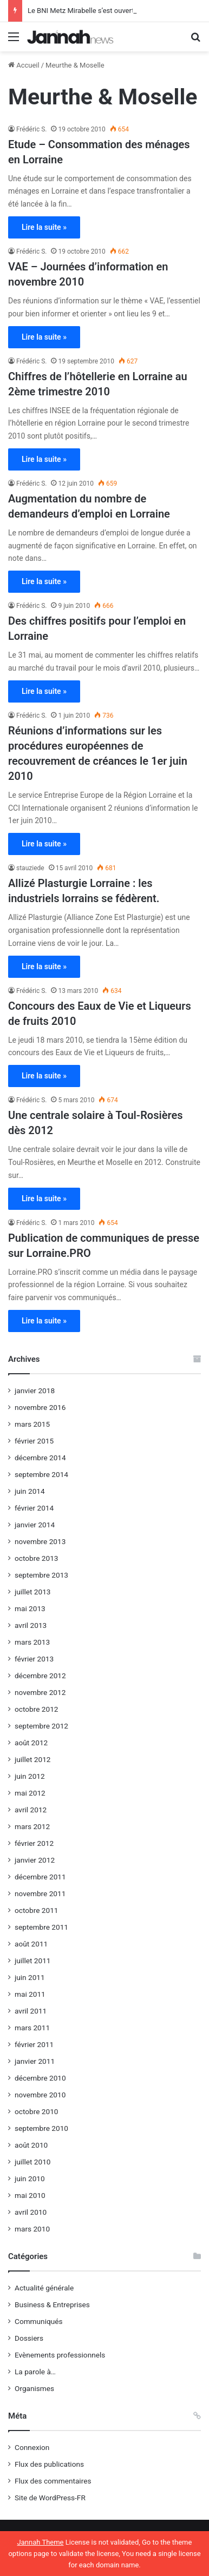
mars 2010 (32, 2228)
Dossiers (29, 2338)
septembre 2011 (41, 1927)
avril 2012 (31, 1809)
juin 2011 (30, 1977)
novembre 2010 (40, 2094)
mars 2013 (32, 1642)
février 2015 (34, 1440)
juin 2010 (30, 2178)
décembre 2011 (40, 1876)
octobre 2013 (36, 1558)
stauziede (30, 868)
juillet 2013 (32, 1591)
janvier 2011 (35, 2061)
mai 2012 (30, 1793)
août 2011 (31, 1943)
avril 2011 (31, 2011)
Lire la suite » (44, 227)
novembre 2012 (40, 1692)
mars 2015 (32, 1424)
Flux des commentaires (53, 2480)
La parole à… (35, 2371)
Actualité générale (44, 2287)
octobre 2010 (36, 2111)
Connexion (32, 2447)
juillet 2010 (32, 2161)
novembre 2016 (40, 1407)
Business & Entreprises (52, 2304)
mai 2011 (30, 1994)
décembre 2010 (40, 2078)
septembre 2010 (41, 2128)
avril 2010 (31, 2212)
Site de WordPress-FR (50, 2497)
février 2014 (34, 1508)
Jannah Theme (40, 2542)
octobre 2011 (36, 1910)
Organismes (34, 2388)
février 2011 (34, 2044)
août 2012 (31, 1742)
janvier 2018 (35, 1390)
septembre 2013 (41, 1575)
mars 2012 (32, 1826)
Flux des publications (49, 2464)
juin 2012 (30, 1776)
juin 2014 (30, 1491)
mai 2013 (30, 1608)
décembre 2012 (40, 1675)
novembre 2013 (40, 1541)
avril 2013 (31, 1625)
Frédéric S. (31, 129)
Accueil (24, 65)
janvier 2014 (35, 1524)
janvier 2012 (35, 1860)
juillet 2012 (32, 1759)
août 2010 (31, 2145)
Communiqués (39, 2321)
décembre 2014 (40, 1457)
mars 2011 (32, 2027)
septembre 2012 (41, 1725)
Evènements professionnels (60, 2354)
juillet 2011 (32, 1960)
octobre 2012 (36, 1709)
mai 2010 (30, 2195)
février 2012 (34, 1843)
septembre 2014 (41, 1474)
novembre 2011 (40, 1893)
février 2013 (34, 1658)
